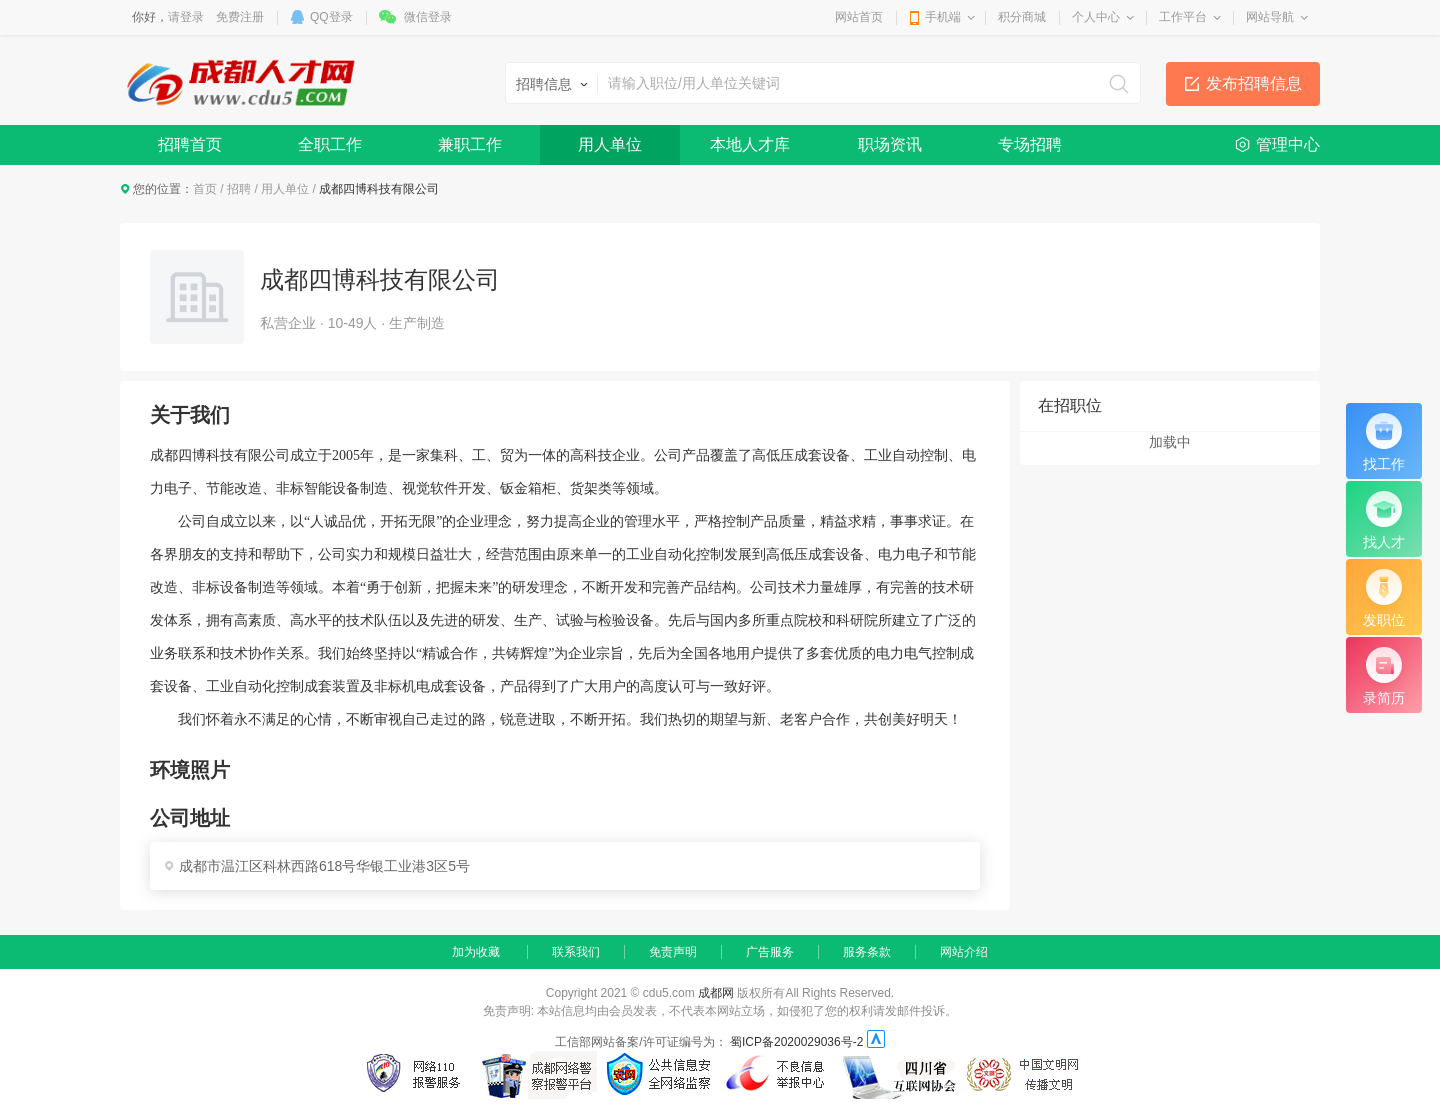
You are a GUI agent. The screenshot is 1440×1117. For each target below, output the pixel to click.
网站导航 (1270, 17)
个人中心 (1096, 17)
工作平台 (1183, 17)
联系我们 (576, 952)
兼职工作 (470, 144)
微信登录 (428, 17)
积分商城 (1022, 17)
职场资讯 (890, 144)
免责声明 (673, 952)
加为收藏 (476, 952)
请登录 (186, 17)
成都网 (716, 993)
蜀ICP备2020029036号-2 (796, 1042)
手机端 (943, 17)
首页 (205, 189)
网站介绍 (964, 952)
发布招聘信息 (1254, 83)
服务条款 (867, 952)
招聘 (239, 189)
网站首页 (859, 17)
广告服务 (770, 952)
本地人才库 (750, 144)
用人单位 (610, 144)
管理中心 (1288, 144)
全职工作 (330, 144)
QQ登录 (331, 17)
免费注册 (240, 17)
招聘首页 (190, 144)
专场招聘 (1030, 144)
